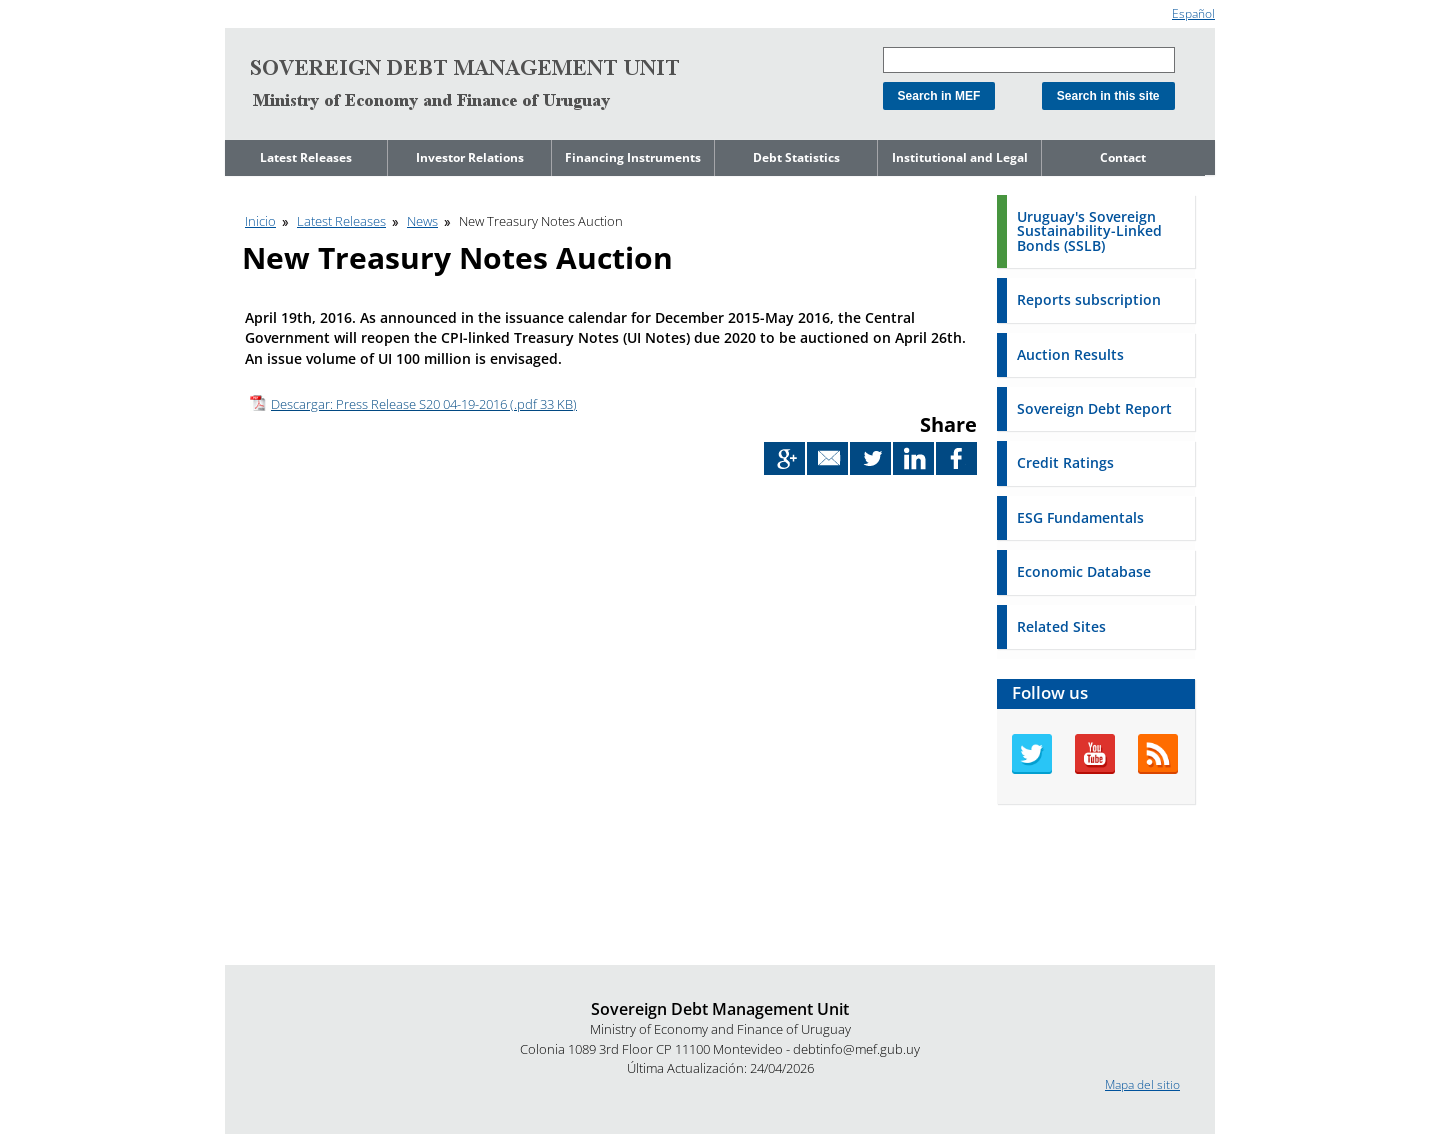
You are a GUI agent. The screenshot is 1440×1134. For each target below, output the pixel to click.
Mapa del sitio (1142, 1084)
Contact (1123, 157)
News (422, 221)
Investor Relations (470, 157)
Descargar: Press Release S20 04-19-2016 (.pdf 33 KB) (424, 404)
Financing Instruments (633, 157)
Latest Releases (306, 157)
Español (1193, 13)
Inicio (260, 221)
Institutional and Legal (960, 157)
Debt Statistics (796, 157)
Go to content (262, 8)
